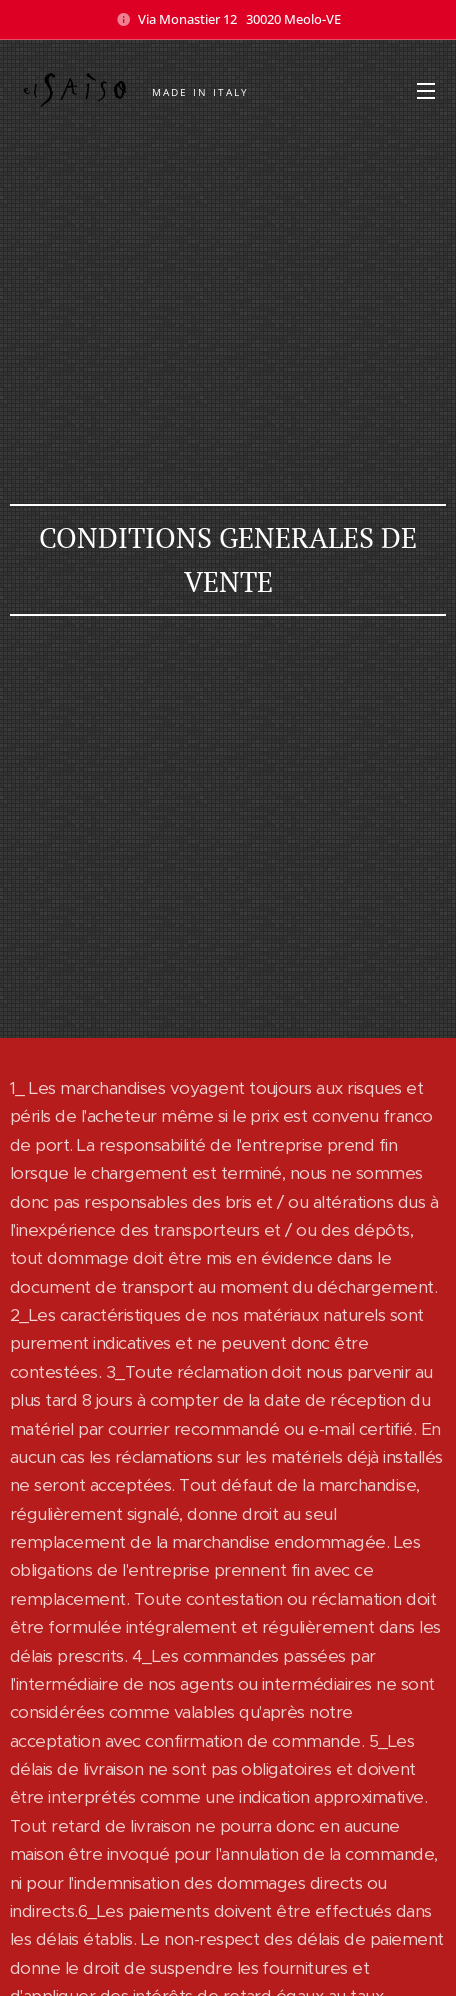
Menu (426, 91)
